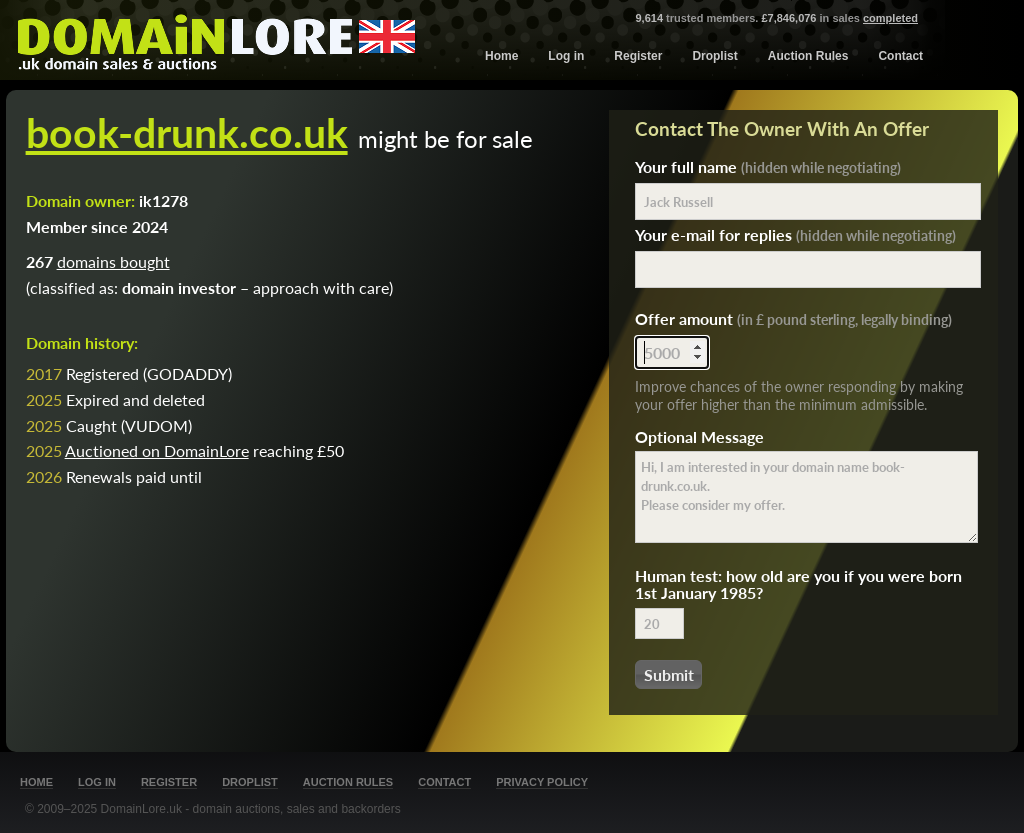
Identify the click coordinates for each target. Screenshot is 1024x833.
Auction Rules (808, 56)
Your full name (768, 166)
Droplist (714, 56)
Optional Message (699, 436)
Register (638, 56)
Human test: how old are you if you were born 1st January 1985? (798, 584)
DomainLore (216, 38)
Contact (900, 56)
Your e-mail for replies (795, 234)
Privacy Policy (542, 782)
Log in (566, 56)
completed (890, 18)
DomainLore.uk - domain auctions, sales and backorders (251, 809)
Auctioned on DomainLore (157, 450)
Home (501, 56)
